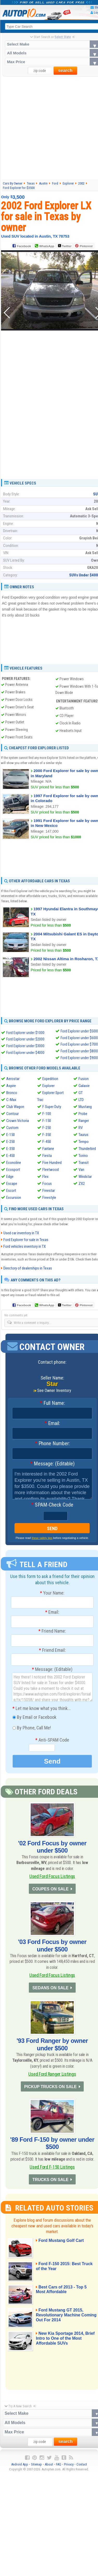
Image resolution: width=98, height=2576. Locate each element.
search (65, 70)
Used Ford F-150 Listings (52, 2170)
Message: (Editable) (52, 1464)
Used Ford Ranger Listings (52, 2076)
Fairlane (48, 1149)
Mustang (85, 1107)
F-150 (46, 1121)
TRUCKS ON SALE (50, 2183)
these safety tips (42, 1538)
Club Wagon (15, 1107)
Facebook (23, 246)
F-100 (46, 1114)
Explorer (48, 1086)
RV (81, 1128)
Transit (84, 1163)
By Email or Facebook (34, 1717)
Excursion (13, 1197)
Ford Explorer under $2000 (25, 1039)
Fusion (84, 1079)
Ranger (84, 1121)
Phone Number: (52, 1443)
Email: (52, 1423)
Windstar (85, 1177)
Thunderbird (87, 1149)
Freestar (48, 1190)
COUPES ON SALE (50, 1889)
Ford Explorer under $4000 (25, 1053)
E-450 (10, 1156)
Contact (81, 2469)
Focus (47, 1183)
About (49, 2469)
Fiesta (47, 1156)
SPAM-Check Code (52, 1505)
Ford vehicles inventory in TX (24, 1246)
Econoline (13, 1163)
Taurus (83, 1135)
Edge (10, 1177)
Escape (11, 1183)
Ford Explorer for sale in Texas (25, 1240)
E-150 (10, 1135)
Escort (11, 1190)
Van (81, 1170)
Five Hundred (52, 1163)
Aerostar (12, 1079)
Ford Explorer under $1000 (25, 1033)
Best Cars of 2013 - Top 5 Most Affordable (63, 2294)
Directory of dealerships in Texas (27, 1268)
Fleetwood (50, 1170)
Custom (12, 1128)
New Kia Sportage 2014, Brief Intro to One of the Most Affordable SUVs (66, 2343)
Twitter (64, 246)
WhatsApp (47, 246)
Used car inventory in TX (21, 1233)
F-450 (46, 1142)
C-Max (11, 1100)
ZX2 (82, 1183)
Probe (83, 1114)
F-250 (46, 1128)
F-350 (46, 1135)
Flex (45, 1177)
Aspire (11, 1086)
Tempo (84, 1142)
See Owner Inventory (54, 1390)
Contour (12, 1114)
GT (81, 1093)
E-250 (10, 1142)
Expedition (50, 1079)
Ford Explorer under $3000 (25, 1046)
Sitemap (36, 2469)
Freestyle (49, 1197)
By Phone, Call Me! (31, 1728)
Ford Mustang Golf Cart (63, 2245)
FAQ (58, 2469)
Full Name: (52, 1403)
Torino (83, 1156)
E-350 (10, 1149)
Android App (19, 2469)
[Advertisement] (48, 127)
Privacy (69, 2469)
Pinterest (86, 246)
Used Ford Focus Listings (52, 1876)
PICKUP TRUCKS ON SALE (50, 2089)
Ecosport (13, 1170)
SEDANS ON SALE (50, 1989)
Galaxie (84, 1086)
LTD (81, 1100)
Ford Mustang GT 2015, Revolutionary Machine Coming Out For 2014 (61, 2320)
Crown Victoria (17, 1121)
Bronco (11, 1093)
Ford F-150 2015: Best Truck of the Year (60, 2271)
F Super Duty (51, 1107)
